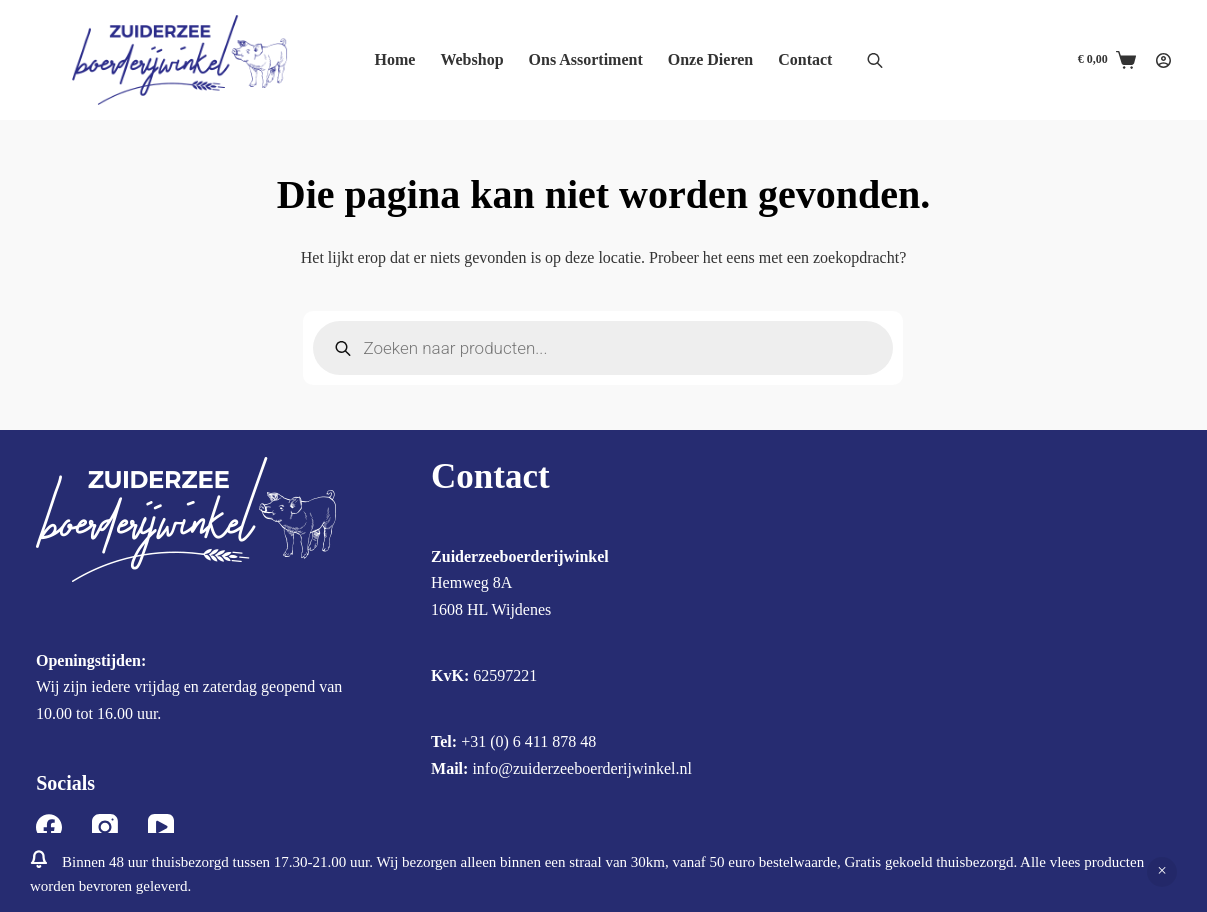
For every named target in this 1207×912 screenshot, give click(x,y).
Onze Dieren (710, 59)
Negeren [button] (1162, 872)
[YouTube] (161, 827)
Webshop (471, 59)
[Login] (1163, 60)
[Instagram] (105, 827)
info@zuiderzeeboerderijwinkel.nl (582, 768)
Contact (805, 59)
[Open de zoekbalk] (875, 60)
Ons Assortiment (586, 59)
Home (395, 59)
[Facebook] (49, 827)
